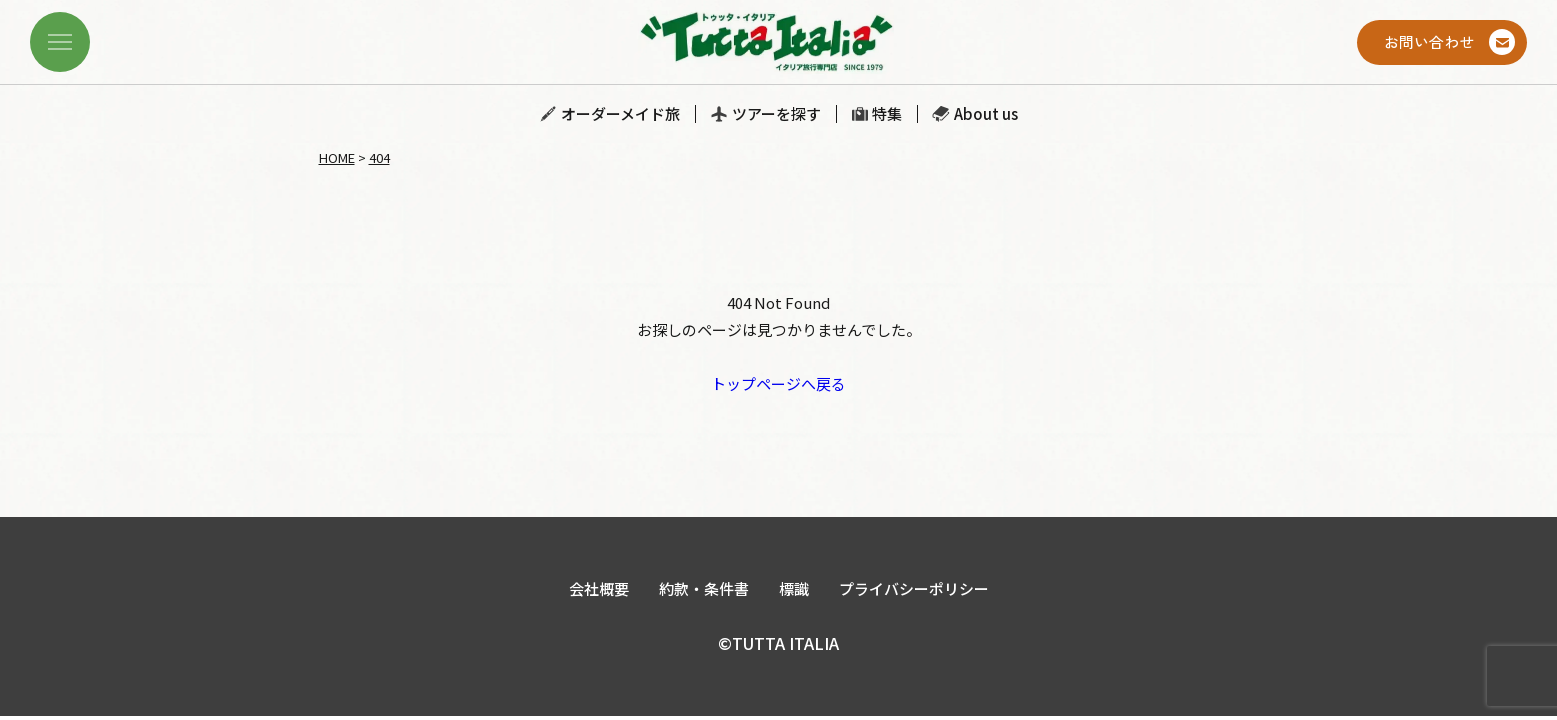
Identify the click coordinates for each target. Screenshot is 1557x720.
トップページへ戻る (778, 383)
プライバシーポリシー (914, 588)
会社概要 (599, 588)
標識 (794, 588)
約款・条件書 (704, 588)
